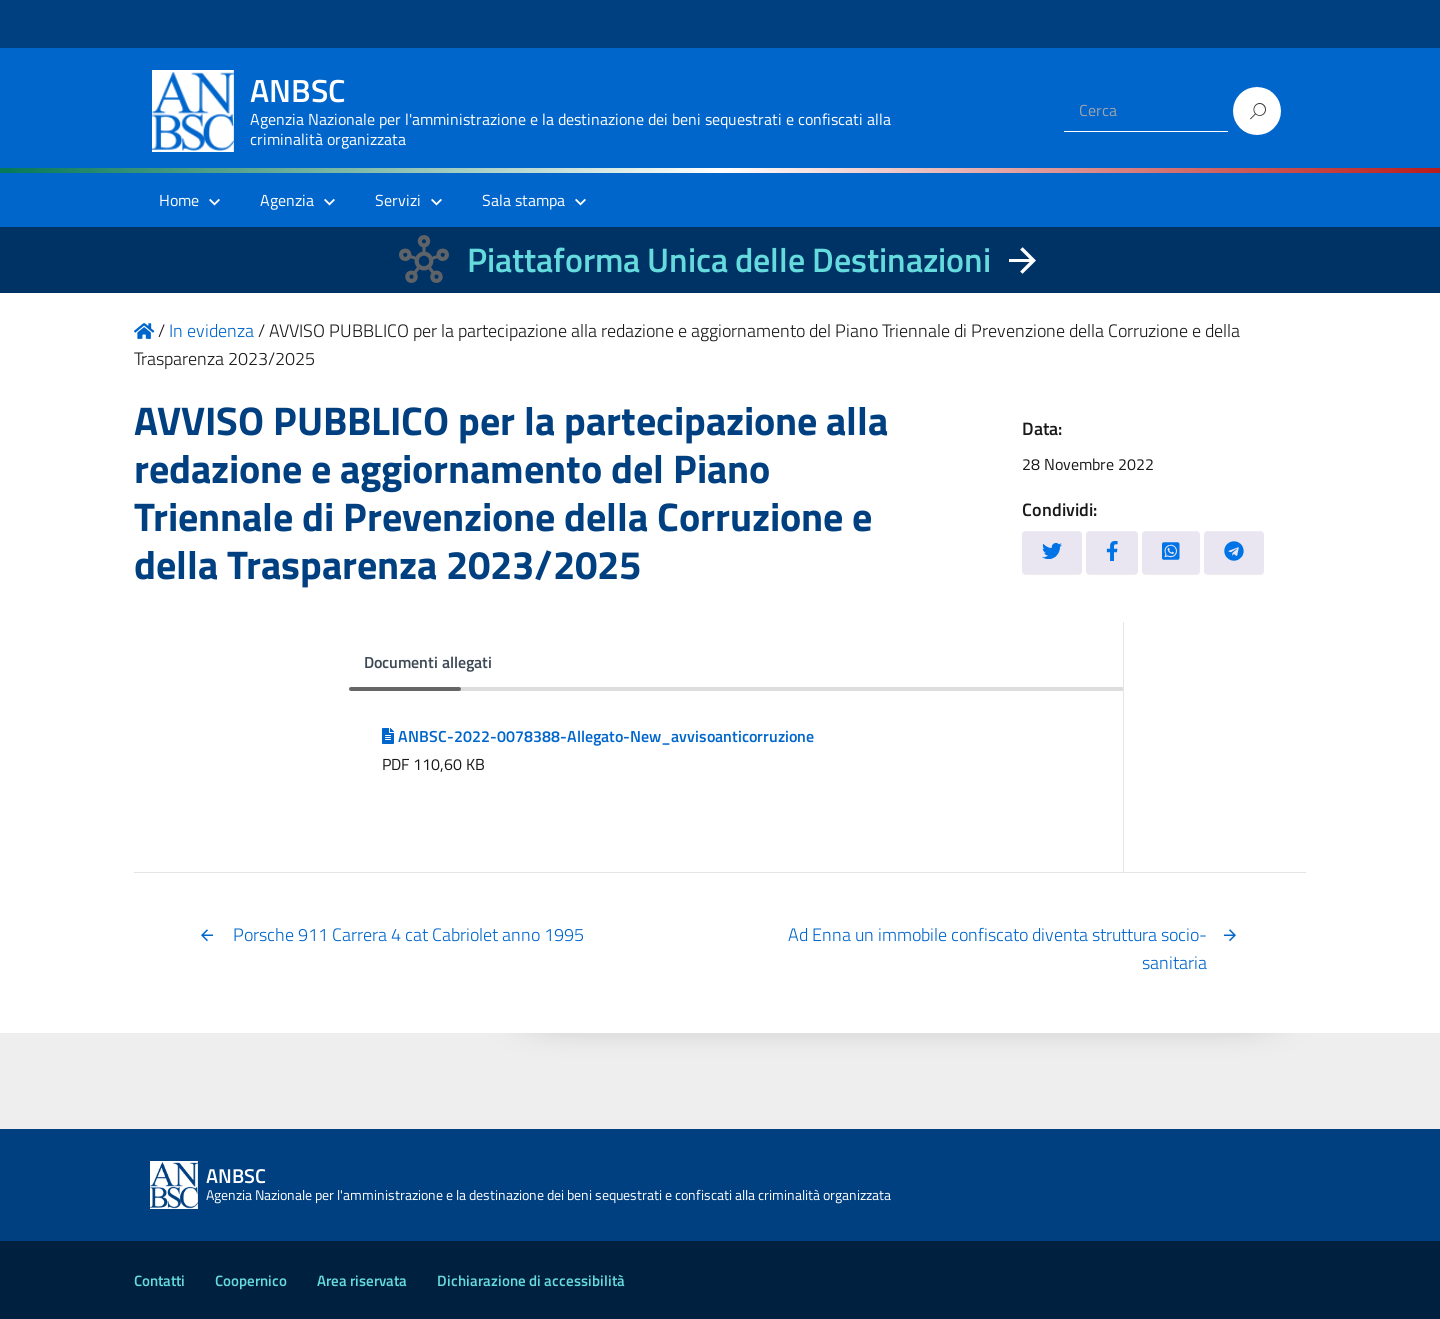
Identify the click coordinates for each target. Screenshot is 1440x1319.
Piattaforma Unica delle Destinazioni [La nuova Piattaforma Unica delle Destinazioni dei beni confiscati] (729, 259)
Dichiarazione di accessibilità (531, 1280)
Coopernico (251, 1280)
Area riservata (362, 1280)
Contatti (159, 1280)
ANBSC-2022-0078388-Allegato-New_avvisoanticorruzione (598, 736)
